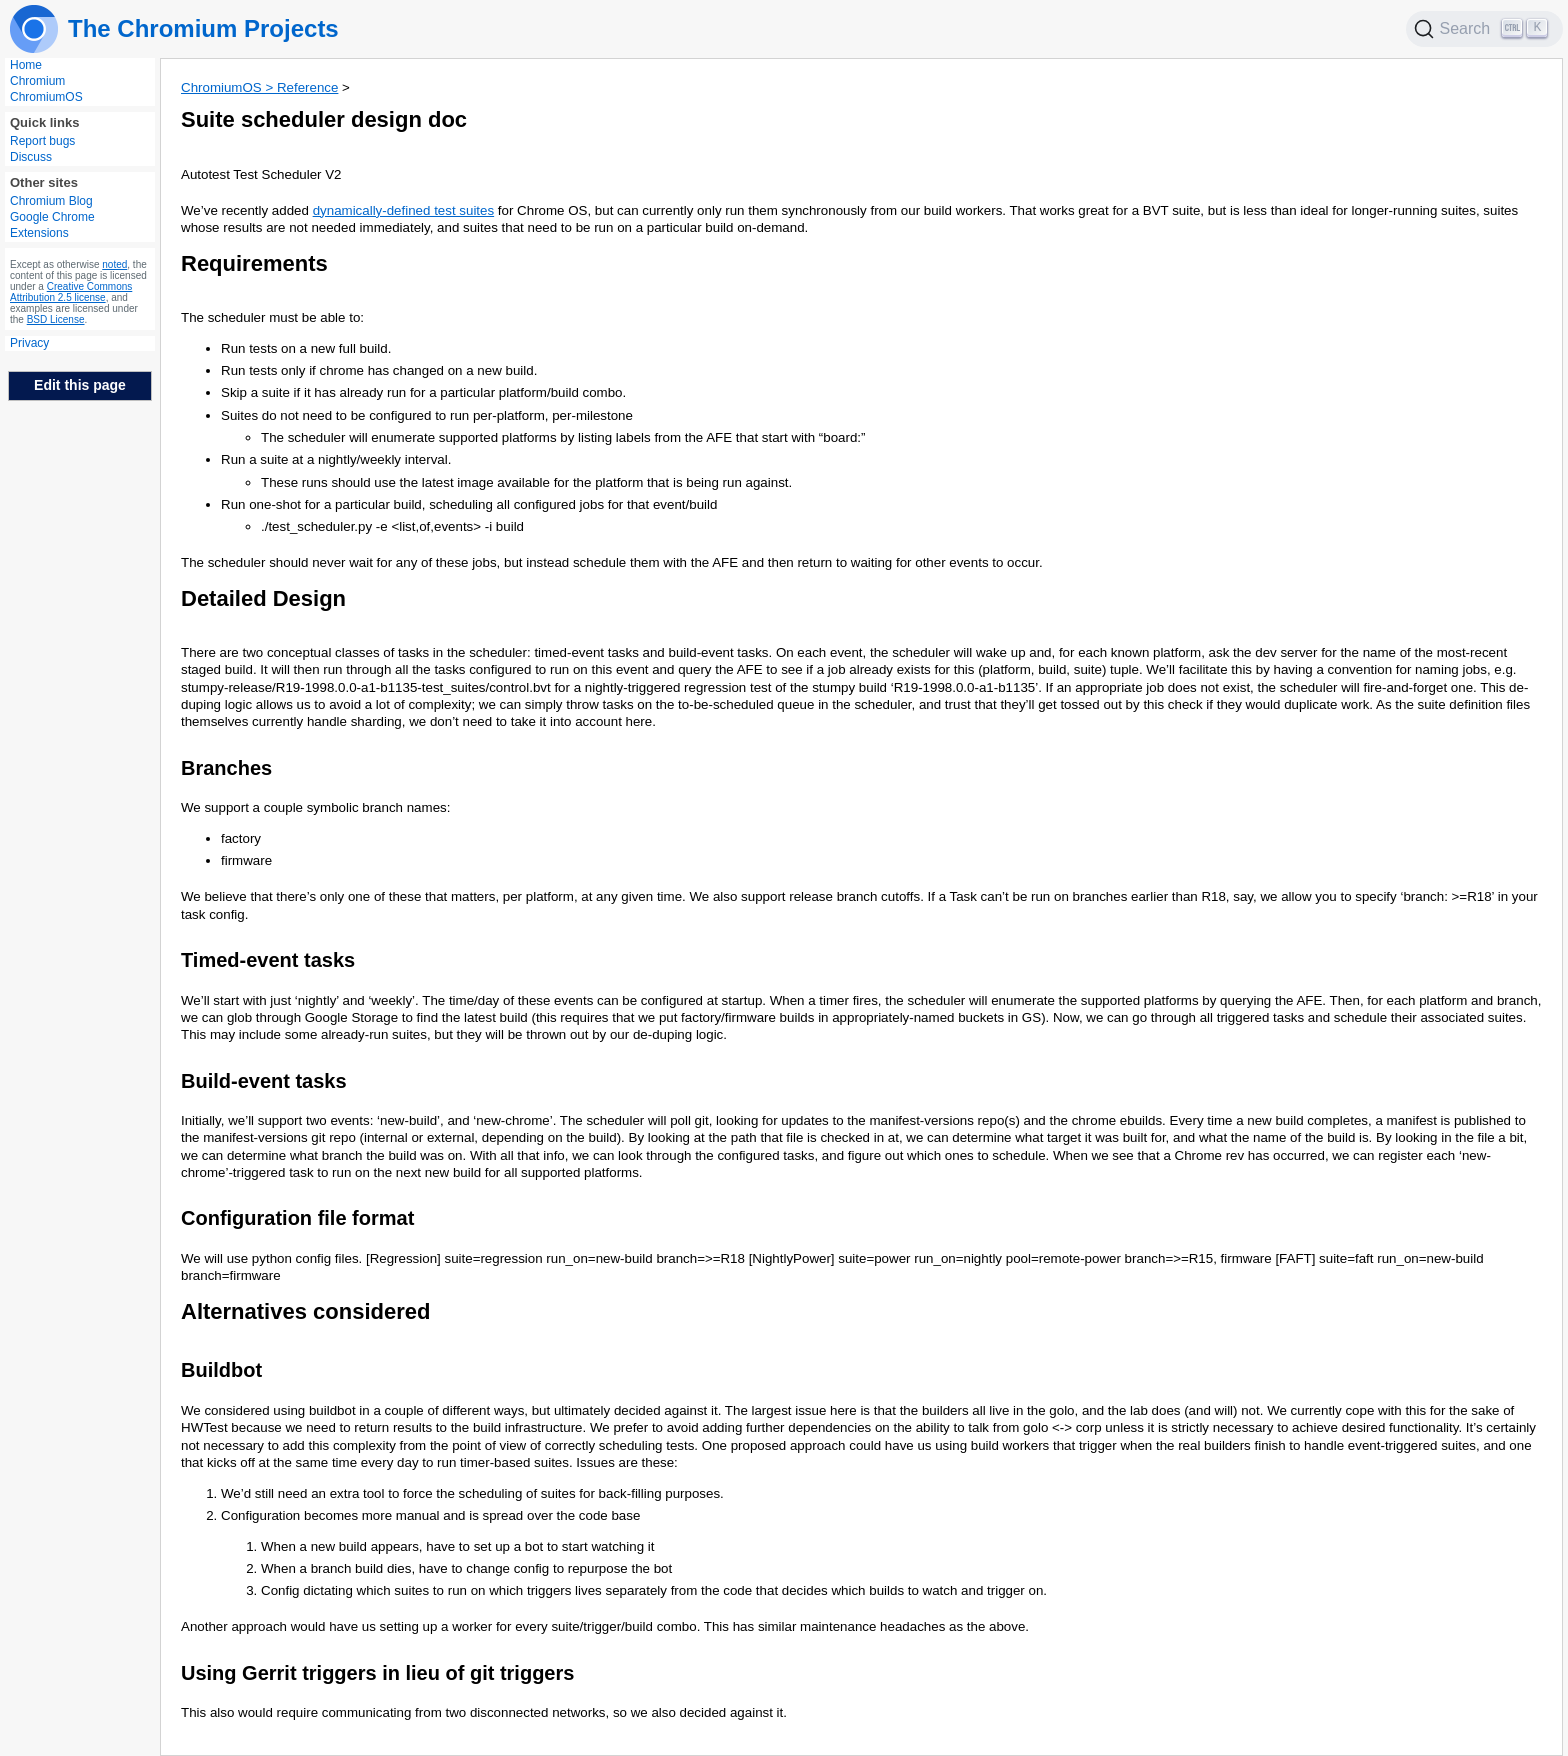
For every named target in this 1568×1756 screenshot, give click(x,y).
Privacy (29, 343)
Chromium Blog (51, 201)
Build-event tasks (264, 1081)
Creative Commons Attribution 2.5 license (71, 292)
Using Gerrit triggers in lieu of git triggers (377, 1673)
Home (26, 65)
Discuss (31, 157)
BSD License (56, 319)
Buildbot (221, 1370)
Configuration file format (297, 1218)
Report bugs (42, 141)
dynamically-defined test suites (404, 210)
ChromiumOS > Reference (259, 87)
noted (114, 264)
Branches (226, 768)
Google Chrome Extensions (52, 225)
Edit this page (80, 385)
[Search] (1485, 29)
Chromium (37, 81)
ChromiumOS (46, 97)
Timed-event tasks (268, 960)
